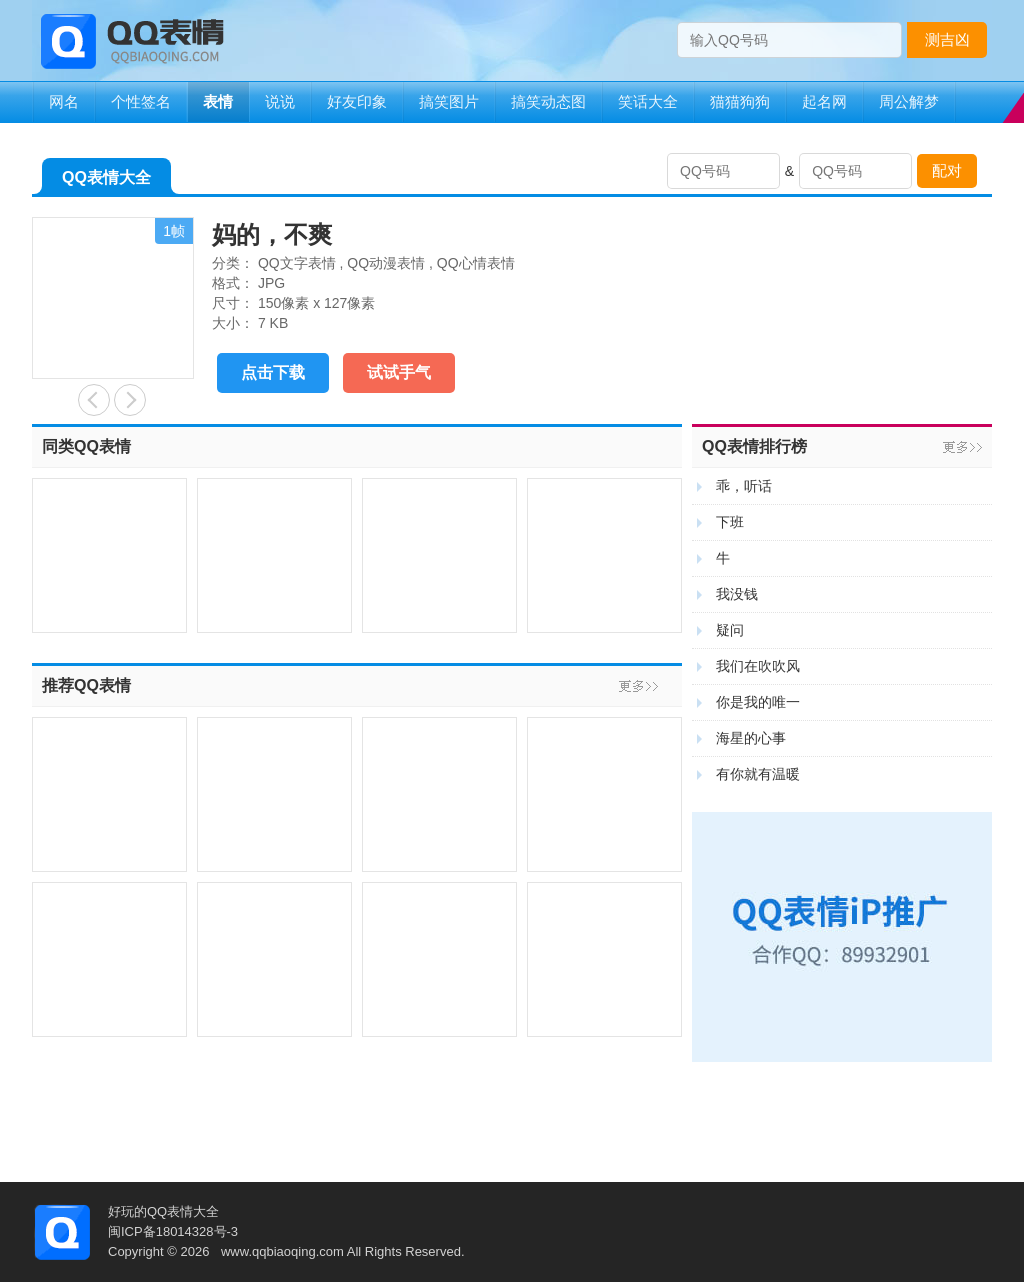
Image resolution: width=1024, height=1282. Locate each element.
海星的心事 (751, 738)
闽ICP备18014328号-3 (173, 1231)
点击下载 (273, 372)
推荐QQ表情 (86, 685)
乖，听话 (744, 486)
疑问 (730, 630)
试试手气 (399, 372)
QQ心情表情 (476, 263)
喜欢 (130, 400)
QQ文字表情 (297, 263)
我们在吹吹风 (758, 666)
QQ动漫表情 (386, 263)
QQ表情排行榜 (754, 446)
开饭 (94, 400)
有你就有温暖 (758, 774)
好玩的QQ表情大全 (163, 1211)
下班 (730, 522)
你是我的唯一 (758, 702)
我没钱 (737, 594)
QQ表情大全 (106, 181)
